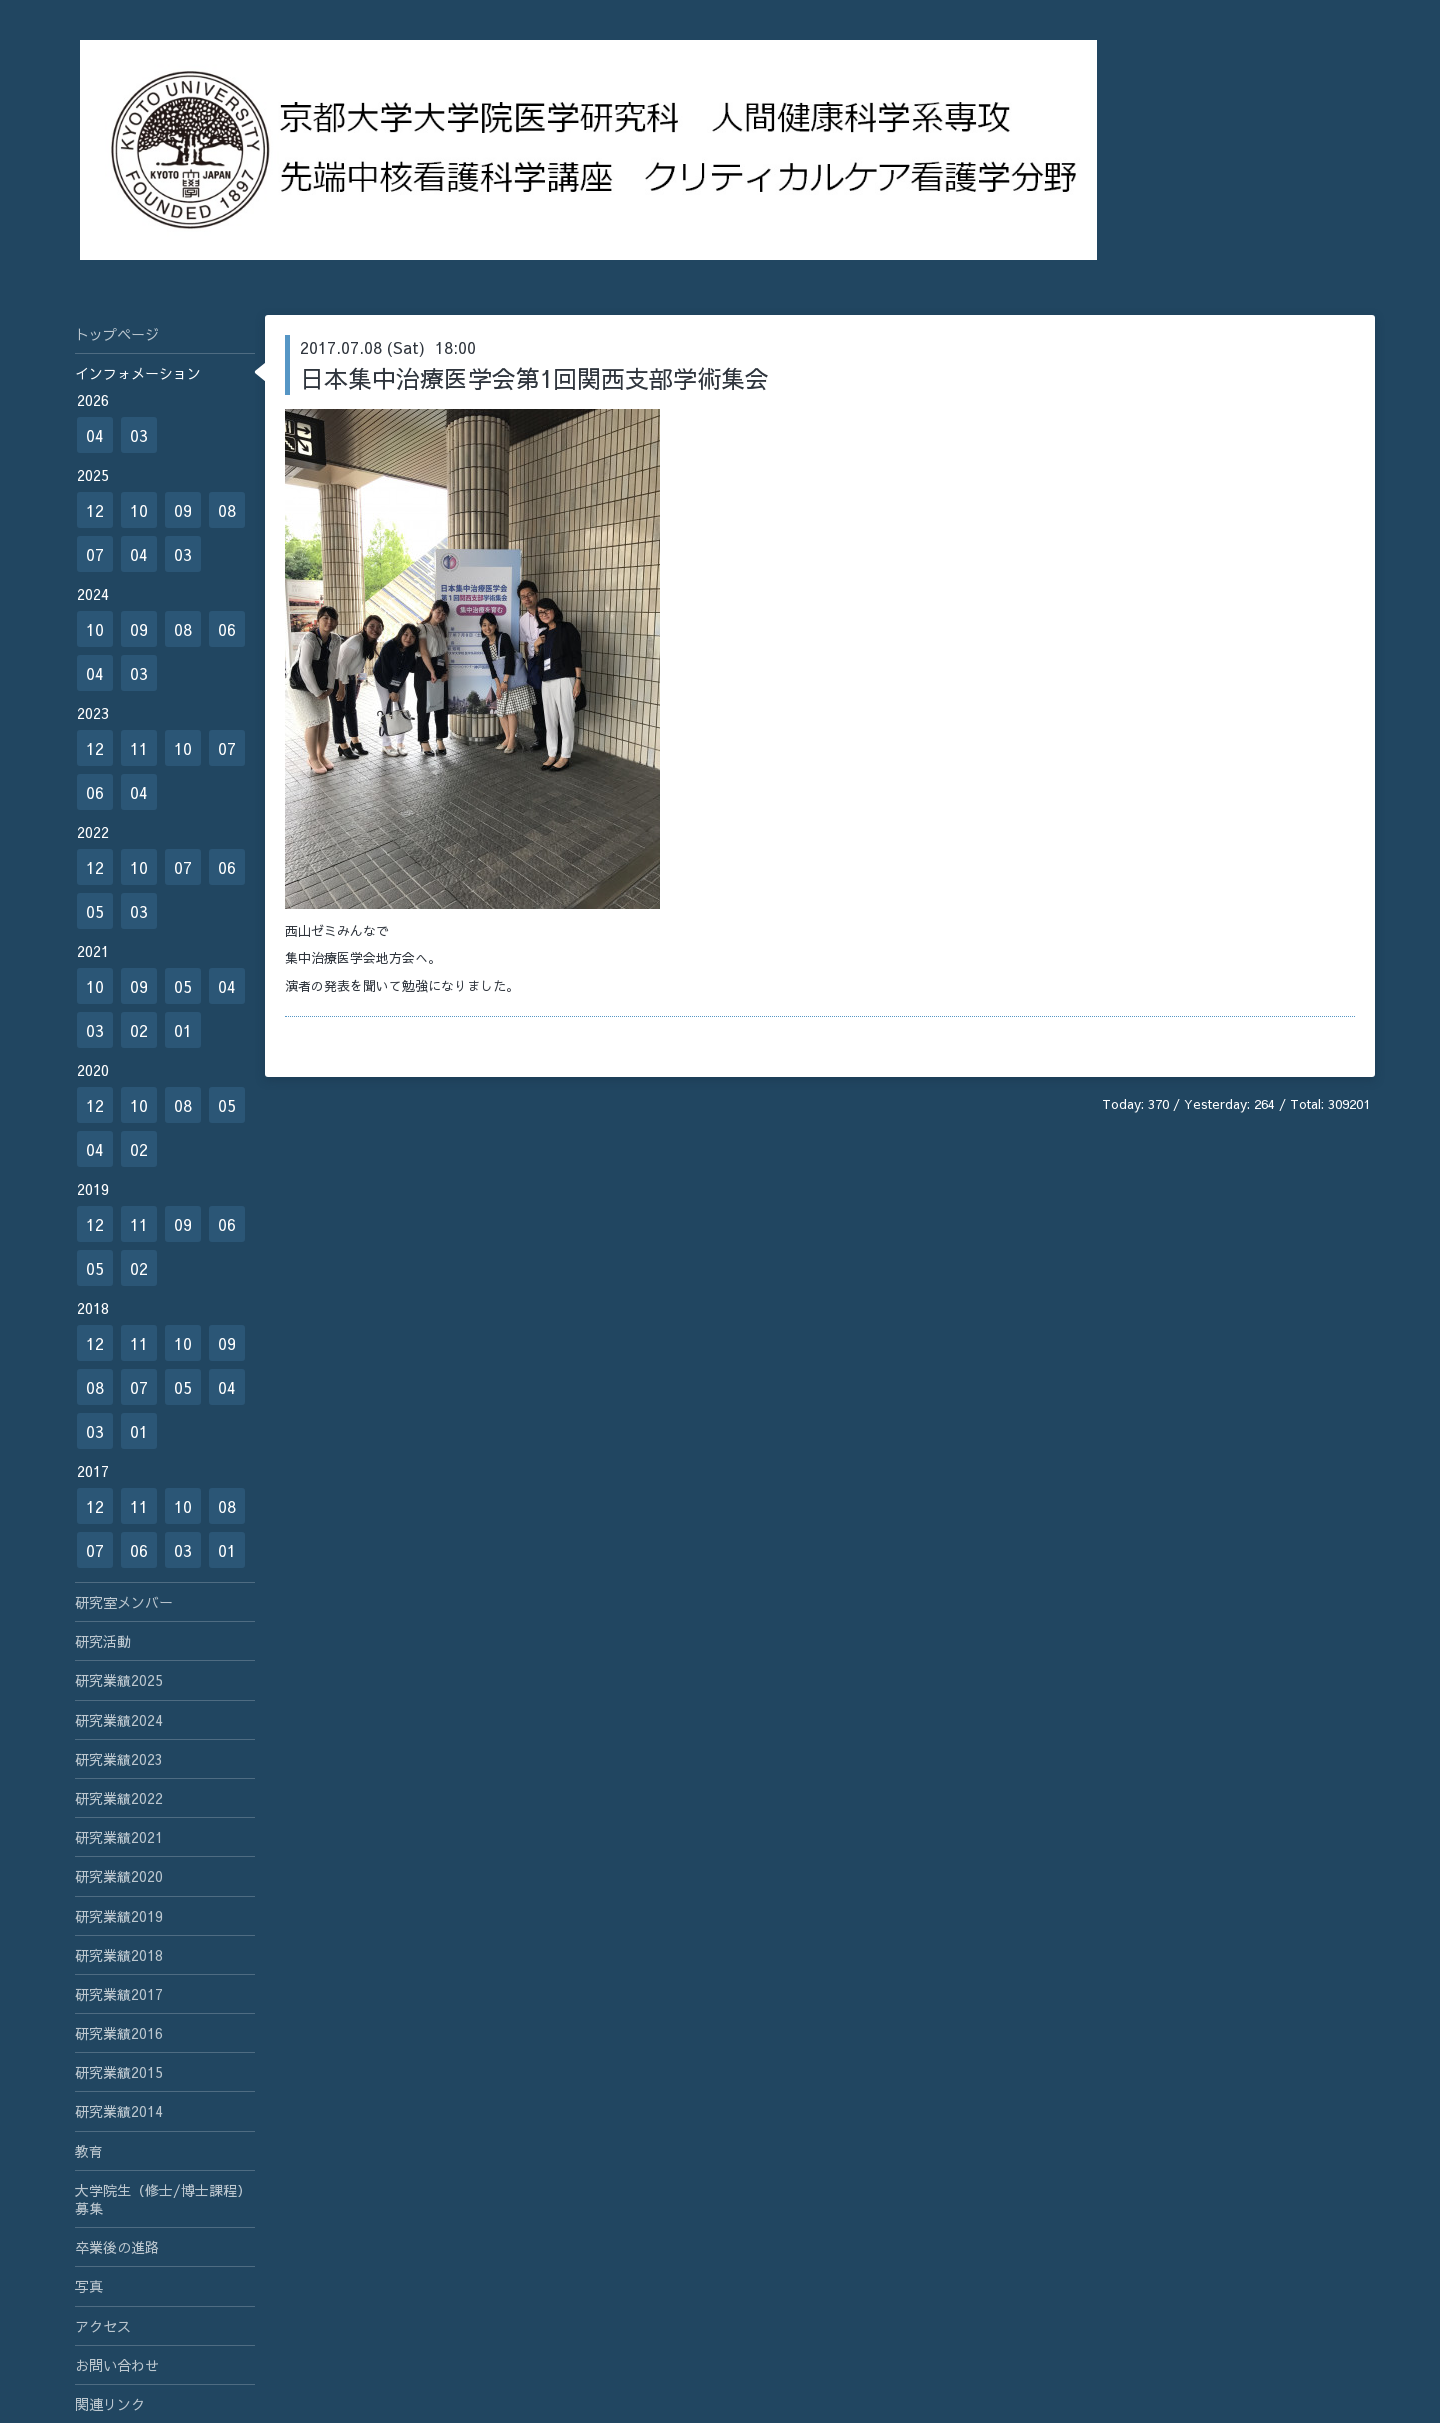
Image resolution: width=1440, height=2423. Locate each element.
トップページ (117, 334)
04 (95, 435)
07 (95, 554)
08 (227, 510)
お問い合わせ (117, 2365)
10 (139, 510)
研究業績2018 (119, 1955)
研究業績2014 (119, 2111)
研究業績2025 (119, 1680)
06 (227, 629)
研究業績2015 (119, 2072)
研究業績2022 (119, 1798)
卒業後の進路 (117, 2247)
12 (95, 510)
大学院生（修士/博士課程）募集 (163, 2199)
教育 (89, 2151)
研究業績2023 (119, 1759)
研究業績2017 (119, 1994)
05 (95, 911)
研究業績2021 (119, 1837)
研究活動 (103, 1641)
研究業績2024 (119, 1720)
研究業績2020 (119, 1876)
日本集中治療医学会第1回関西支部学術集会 (534, 378)
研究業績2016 (119, 2033)
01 (183, 1030)
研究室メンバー (124, 1602)
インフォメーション (138, 373)
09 (183, 510)
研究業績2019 (119, 1916)
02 (139, 1030)
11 (139, 748)
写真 (89, 2286)
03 (139, 435)
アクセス (103, 2326)
